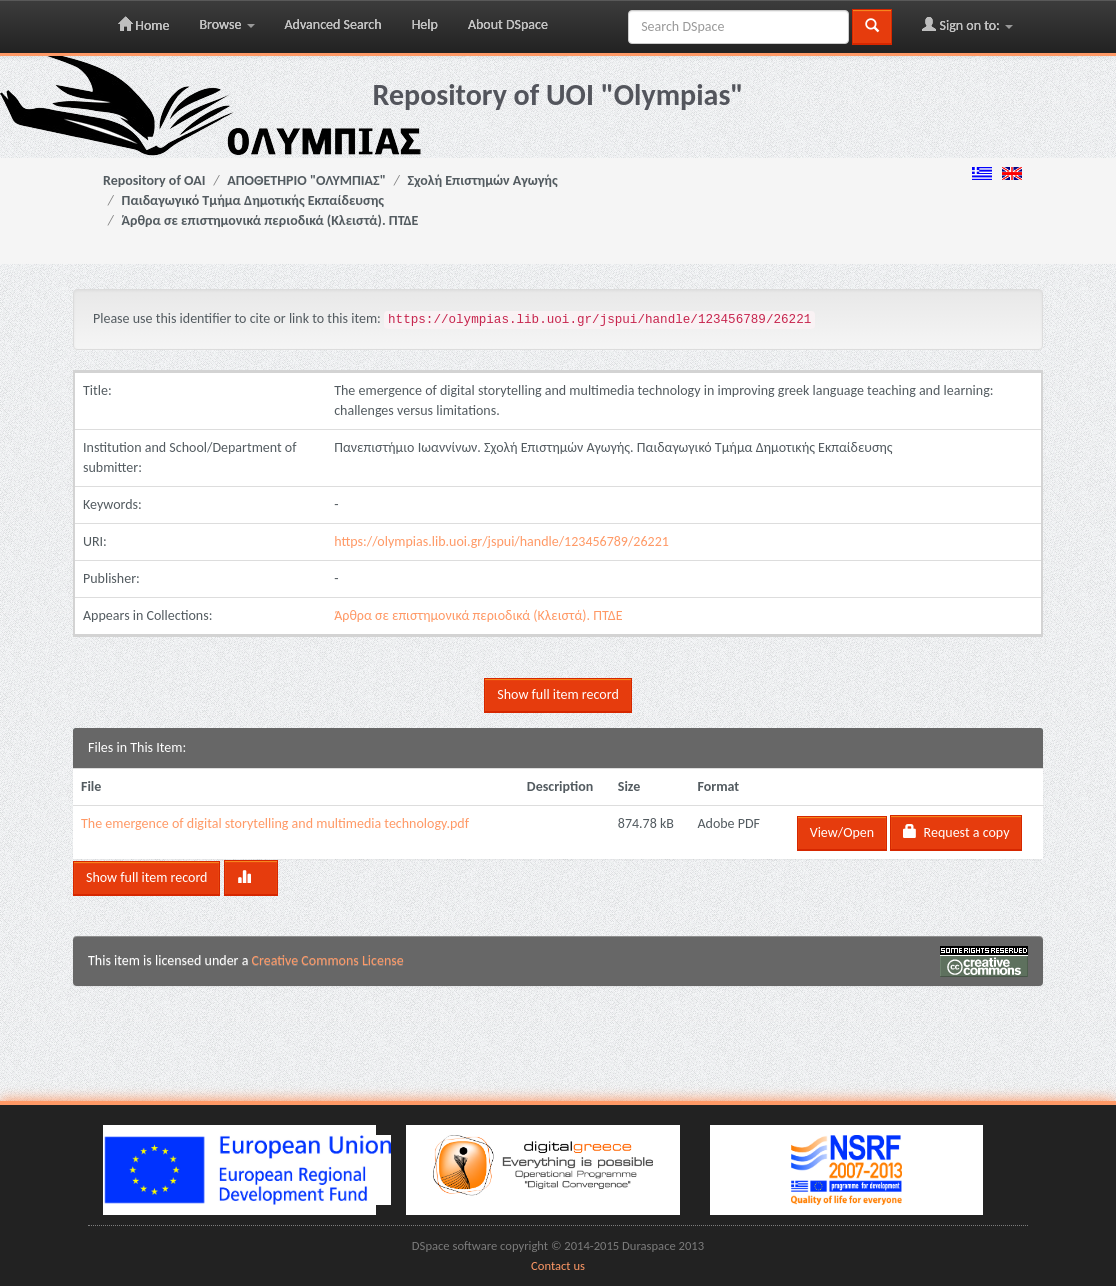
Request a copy (956, 832)
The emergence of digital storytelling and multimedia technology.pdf (275, 823)
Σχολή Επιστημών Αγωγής (483, 180)
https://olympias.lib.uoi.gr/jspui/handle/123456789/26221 (501, 541)
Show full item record (557, 694)
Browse (226, 24)
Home (143, 25)
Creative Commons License (328, 960)
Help (425, 24)
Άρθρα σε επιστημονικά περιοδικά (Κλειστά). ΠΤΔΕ (270, 220)
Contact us (558, 1265)
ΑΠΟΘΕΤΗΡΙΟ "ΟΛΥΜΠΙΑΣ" (306, 180)
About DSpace (508, 24)
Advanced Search (333, 24)
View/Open (842, 832)
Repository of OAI (154, 180)
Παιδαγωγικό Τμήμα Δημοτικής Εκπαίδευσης (253, 200)
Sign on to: (967, 25)
